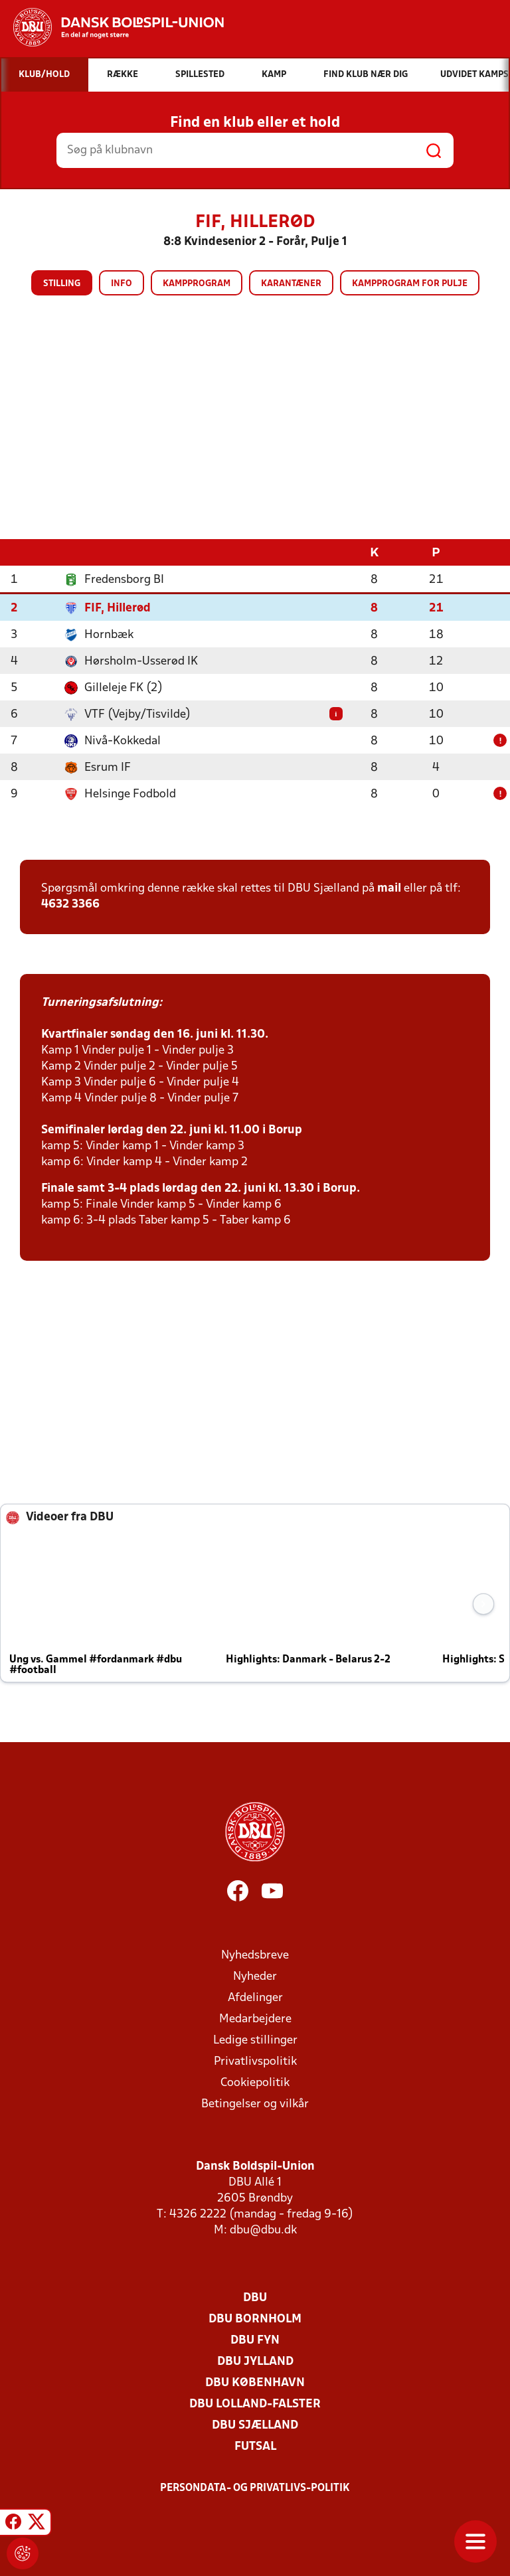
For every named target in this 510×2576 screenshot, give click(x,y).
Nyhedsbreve (255, 1955)
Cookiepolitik (255, 2082)
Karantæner (291, 284)
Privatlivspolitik (255, 2061)
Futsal (255, 2446)
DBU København (255, 2382)
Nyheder (255, 1976)
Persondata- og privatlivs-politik (255, 2487)
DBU (255, 2297)
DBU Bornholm (255, 2318)
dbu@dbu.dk (263, 2229)
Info (121, 284)
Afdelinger (255, 1997)
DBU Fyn (255, 2340)
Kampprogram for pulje (410, 284)
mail (389, 888)
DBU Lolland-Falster (255, 2403)
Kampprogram (196, 284)
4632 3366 (70, 904)
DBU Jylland (255, 2361)
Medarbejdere (255, 2018)
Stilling (61, 284)
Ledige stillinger (255, 2040)
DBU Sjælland (255, 2425)
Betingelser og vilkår (255, 2103)
